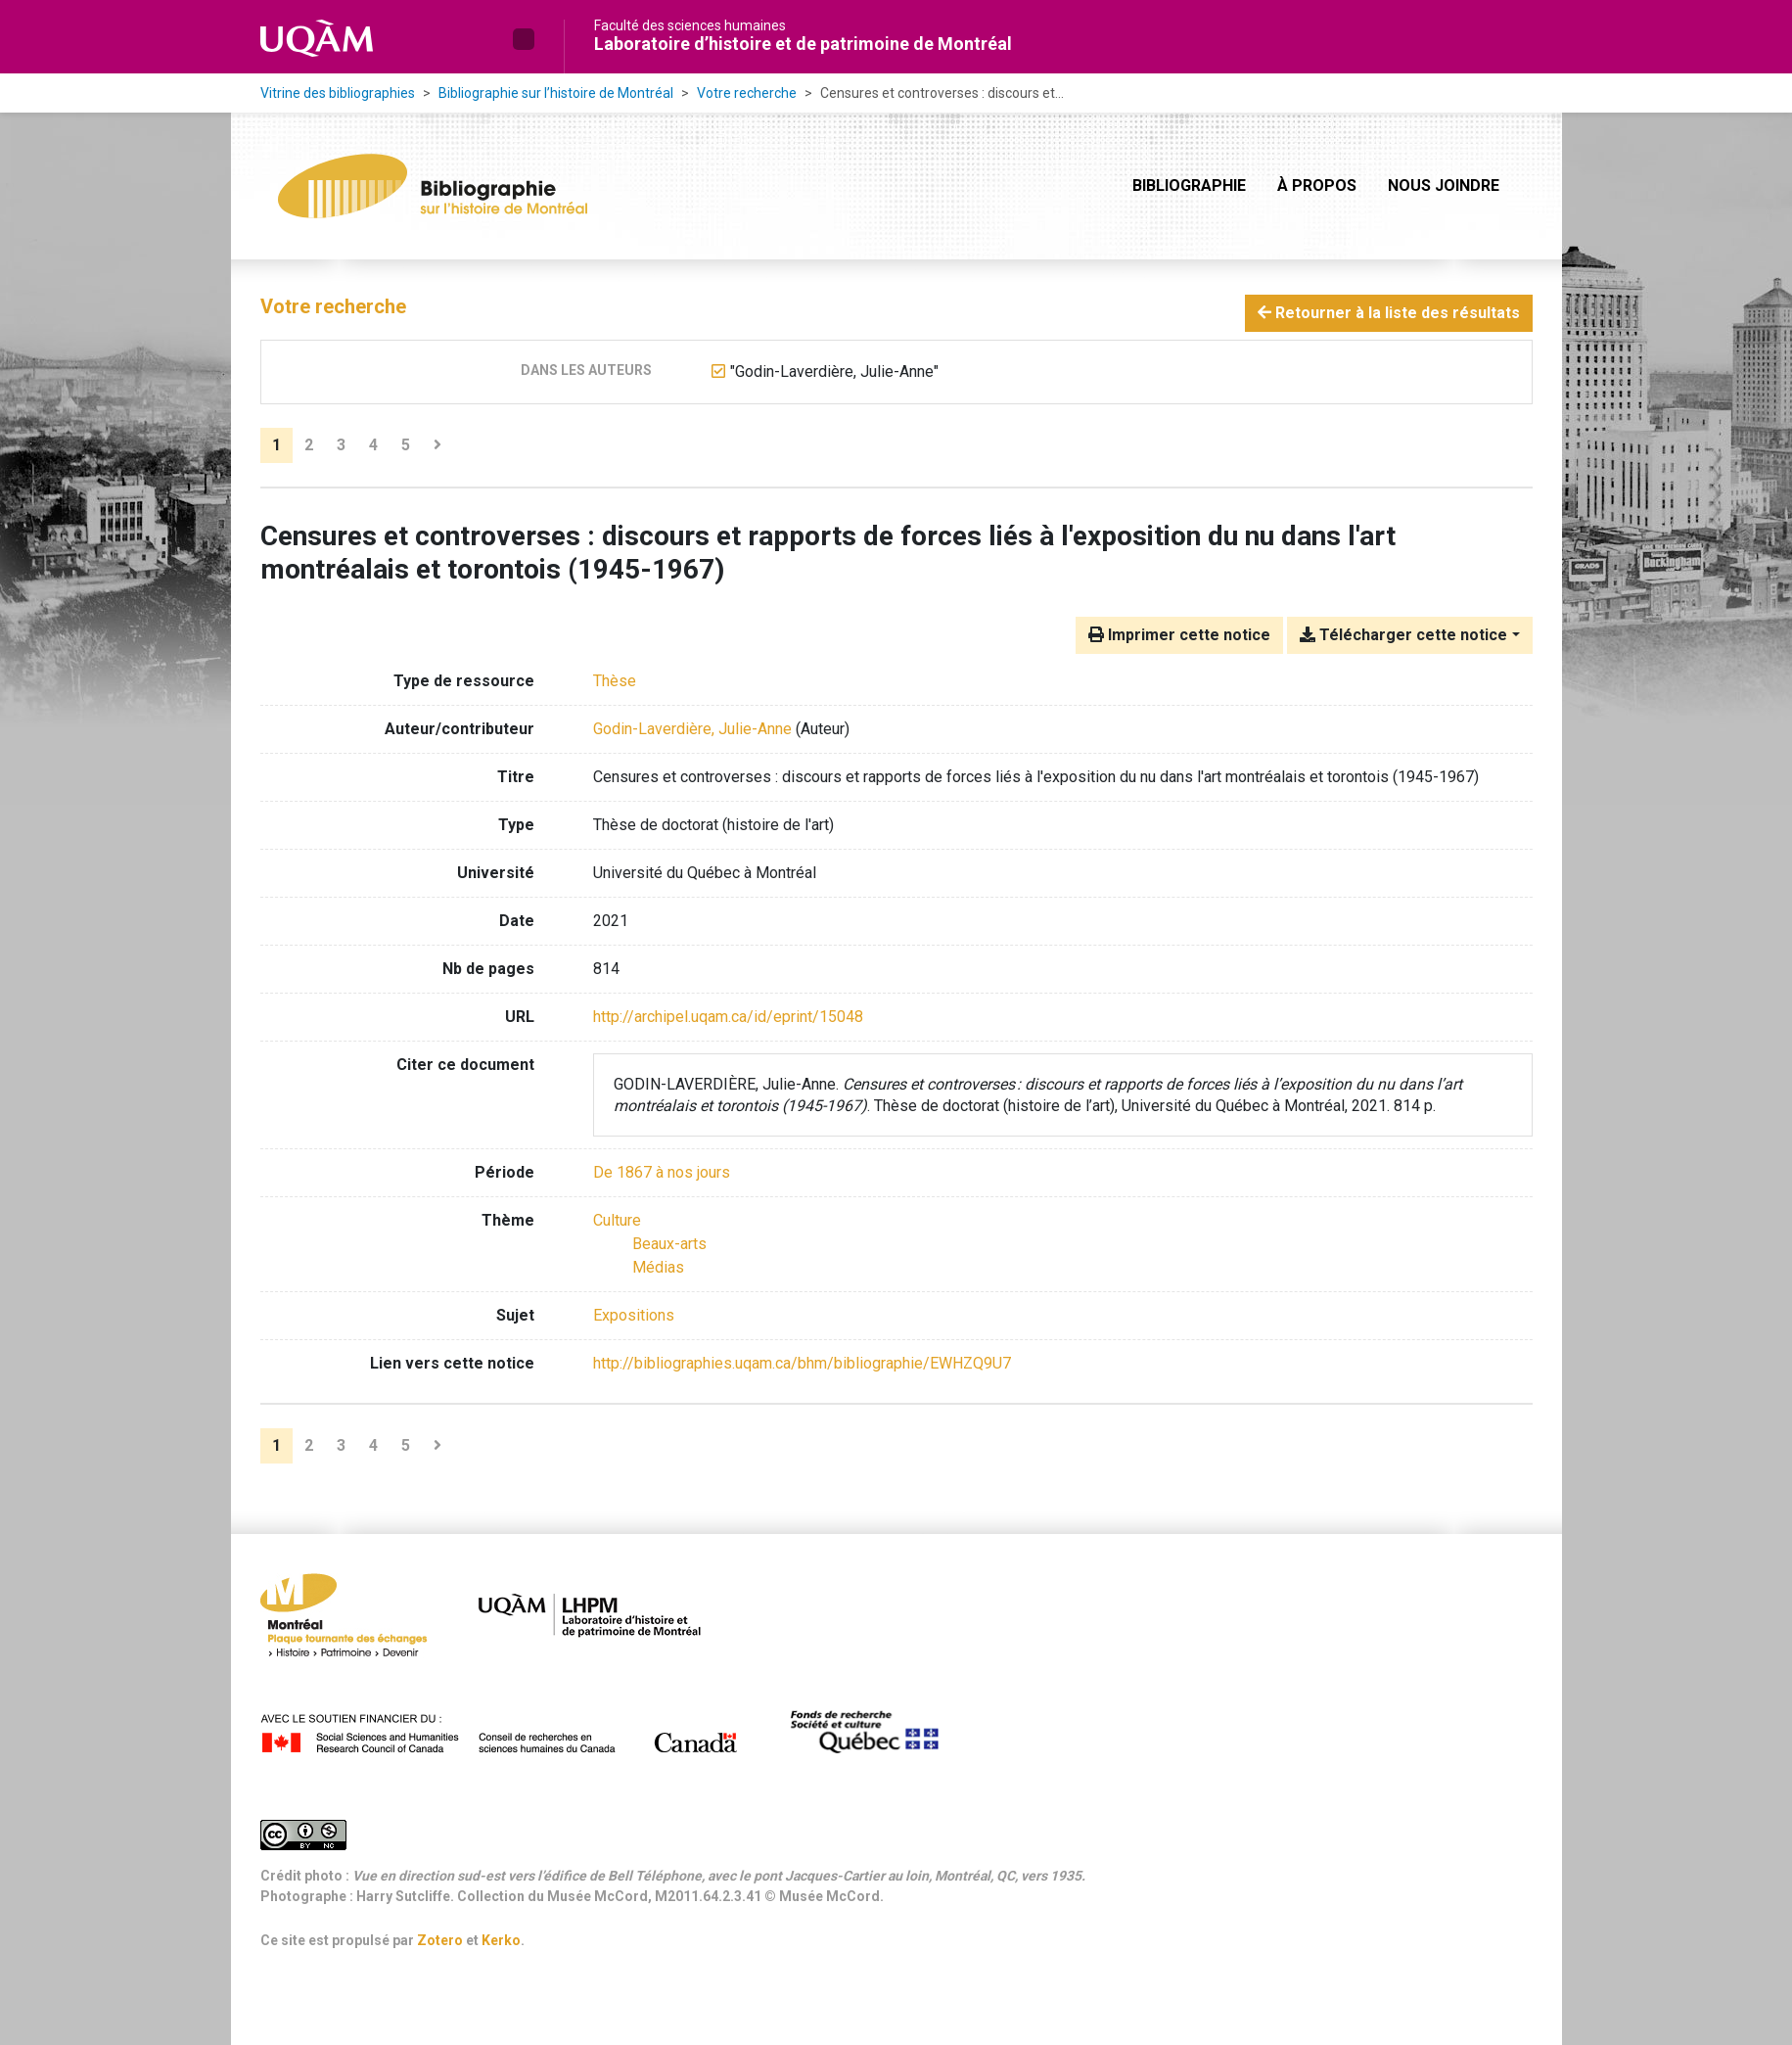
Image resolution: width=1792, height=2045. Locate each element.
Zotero (440, 1940)
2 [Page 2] (308, 445)
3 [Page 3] (341, 445)
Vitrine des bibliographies (337, 93)
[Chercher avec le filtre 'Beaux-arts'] (669, 1243)
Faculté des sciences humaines (690, 25)
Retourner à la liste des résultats (1389, 312)
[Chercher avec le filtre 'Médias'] (658, 1267)
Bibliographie (1189, 185)
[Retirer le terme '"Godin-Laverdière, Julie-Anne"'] (834, 371)
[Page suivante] (437, 445)
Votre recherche (747, 93)
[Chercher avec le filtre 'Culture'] (617, 1220)
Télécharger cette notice (1403, 635)
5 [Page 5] (405, 445)
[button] (523, 39)
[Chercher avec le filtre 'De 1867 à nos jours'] (661, 1172)
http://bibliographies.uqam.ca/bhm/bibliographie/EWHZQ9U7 (802, 1363)
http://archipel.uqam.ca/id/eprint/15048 (728, 1016)
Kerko (501, 1940)
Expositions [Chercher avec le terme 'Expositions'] (633, 1315)
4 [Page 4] (373, 445)
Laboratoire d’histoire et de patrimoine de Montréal (803, 43)
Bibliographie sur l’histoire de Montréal (555, 93)
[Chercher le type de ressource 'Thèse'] (614, 681)
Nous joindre (1443, 185)
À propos (1316, 185)
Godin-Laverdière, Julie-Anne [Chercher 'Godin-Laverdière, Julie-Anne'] (692, 729)
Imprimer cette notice (1179, 635)
